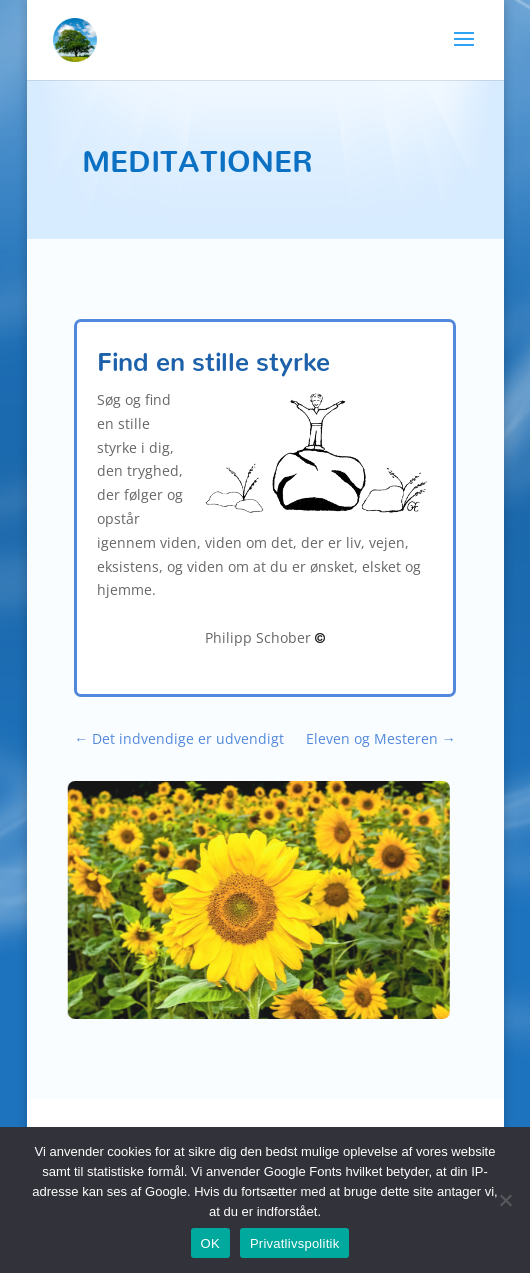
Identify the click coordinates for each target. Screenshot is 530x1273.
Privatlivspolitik (295, 1243)
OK (210, 1243)
